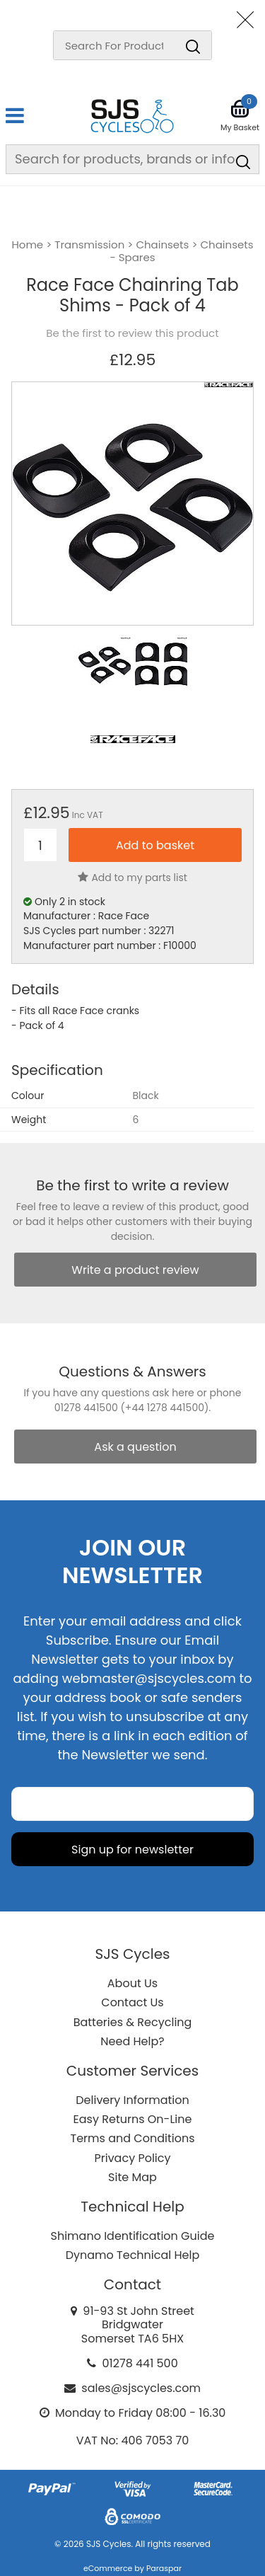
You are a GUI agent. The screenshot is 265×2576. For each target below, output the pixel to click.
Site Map (132, 2177)
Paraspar (164, 2568)
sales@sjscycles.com (141, 2388)
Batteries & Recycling (132, 2022)
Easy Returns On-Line (132, 2119)
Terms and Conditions (133, 2138)
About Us (132, 1983)
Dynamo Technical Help (133, 2255)
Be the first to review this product (132, 333)
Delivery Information (132, 2100)
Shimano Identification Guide (133, 2236)
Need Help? (132, 2041)
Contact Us (132, 2002)
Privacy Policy (132, 2158)
